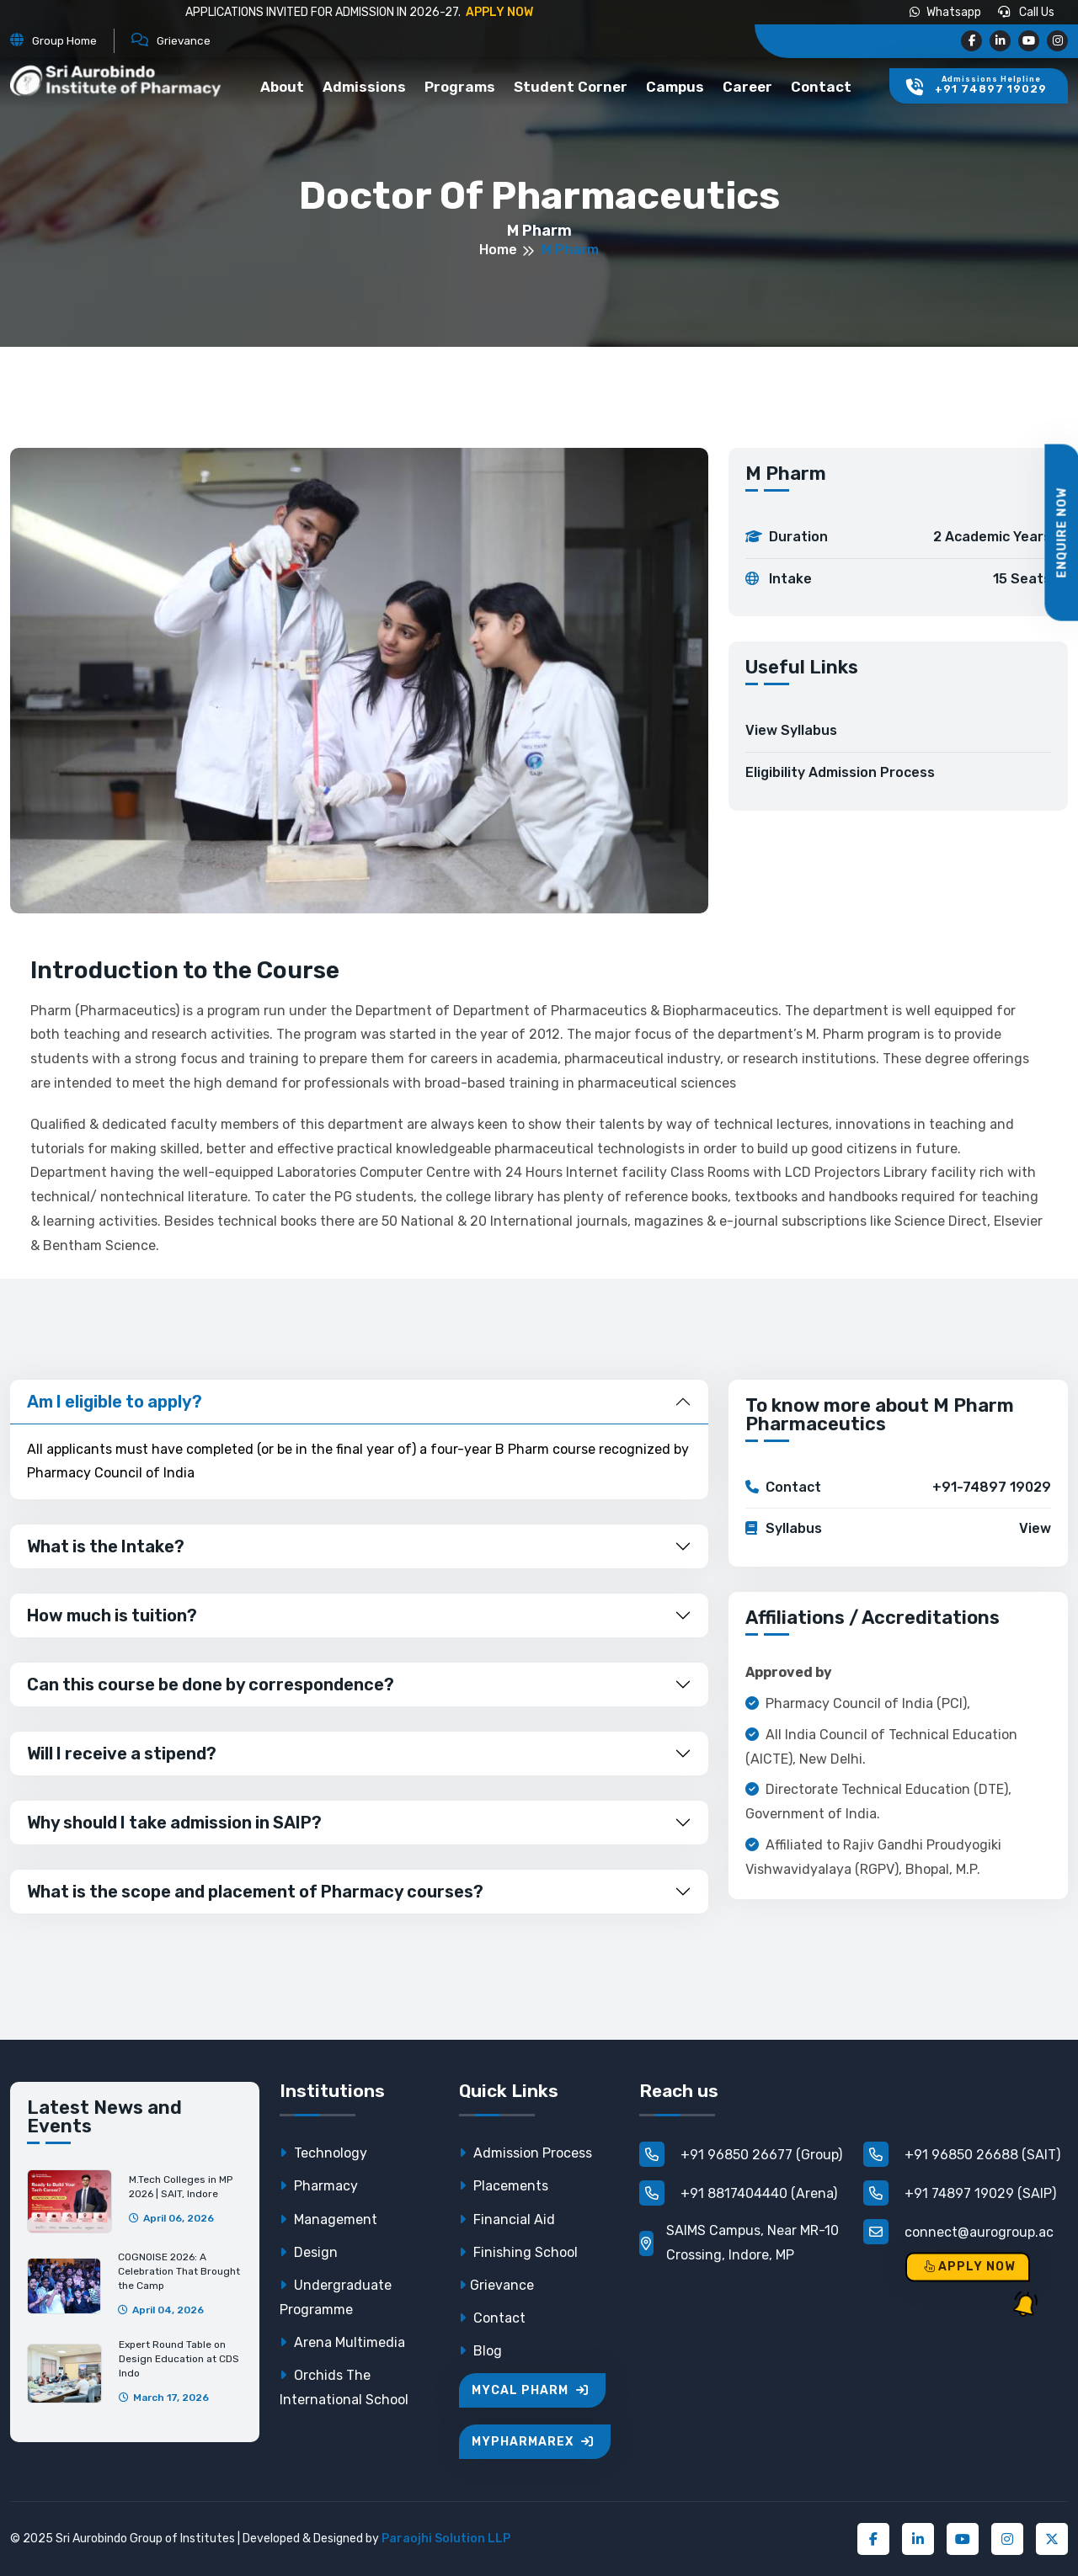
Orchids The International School (344, 2387)
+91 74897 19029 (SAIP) (959, 2193)
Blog (480, 2351)
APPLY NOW (498, 12)
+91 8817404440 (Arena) (738, 2193)
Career (747, 86)
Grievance (496, 2285)
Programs (459, 86)
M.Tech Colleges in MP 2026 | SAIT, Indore (180, 2187)
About (282, 86)
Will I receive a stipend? (121, 1753)
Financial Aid (507, 2219)
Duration (898, 537)
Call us (1026, 12)
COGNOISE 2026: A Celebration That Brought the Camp (179, 2271)
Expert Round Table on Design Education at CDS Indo (179, 2359)
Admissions (364, 86)
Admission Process (525, 2153)
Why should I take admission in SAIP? (174, 1822)
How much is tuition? (112, 1615)
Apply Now (970, 2266)
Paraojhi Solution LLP (446, 2538)
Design (309, 2252)
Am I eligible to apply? (114, 1402)
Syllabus (898, 1529)
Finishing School (518, 2252)
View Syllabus (791, 730)
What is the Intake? (105, 1546)
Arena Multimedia (342, 2342)
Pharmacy (319, 2186)
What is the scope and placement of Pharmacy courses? (255, 1891)
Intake (898, 579)
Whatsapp (945, 12)
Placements (503, 2186)
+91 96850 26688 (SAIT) (961, 2154)
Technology (323, 2153)
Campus (675, 86)
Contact (821, 86)
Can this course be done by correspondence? (210, 1684)
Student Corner (570, 86)
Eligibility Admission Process (840, 772)
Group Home (64, 40)
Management (328, 2219)
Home (498, 250)
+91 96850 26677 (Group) (740, 2154)
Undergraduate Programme (336, 2297)
